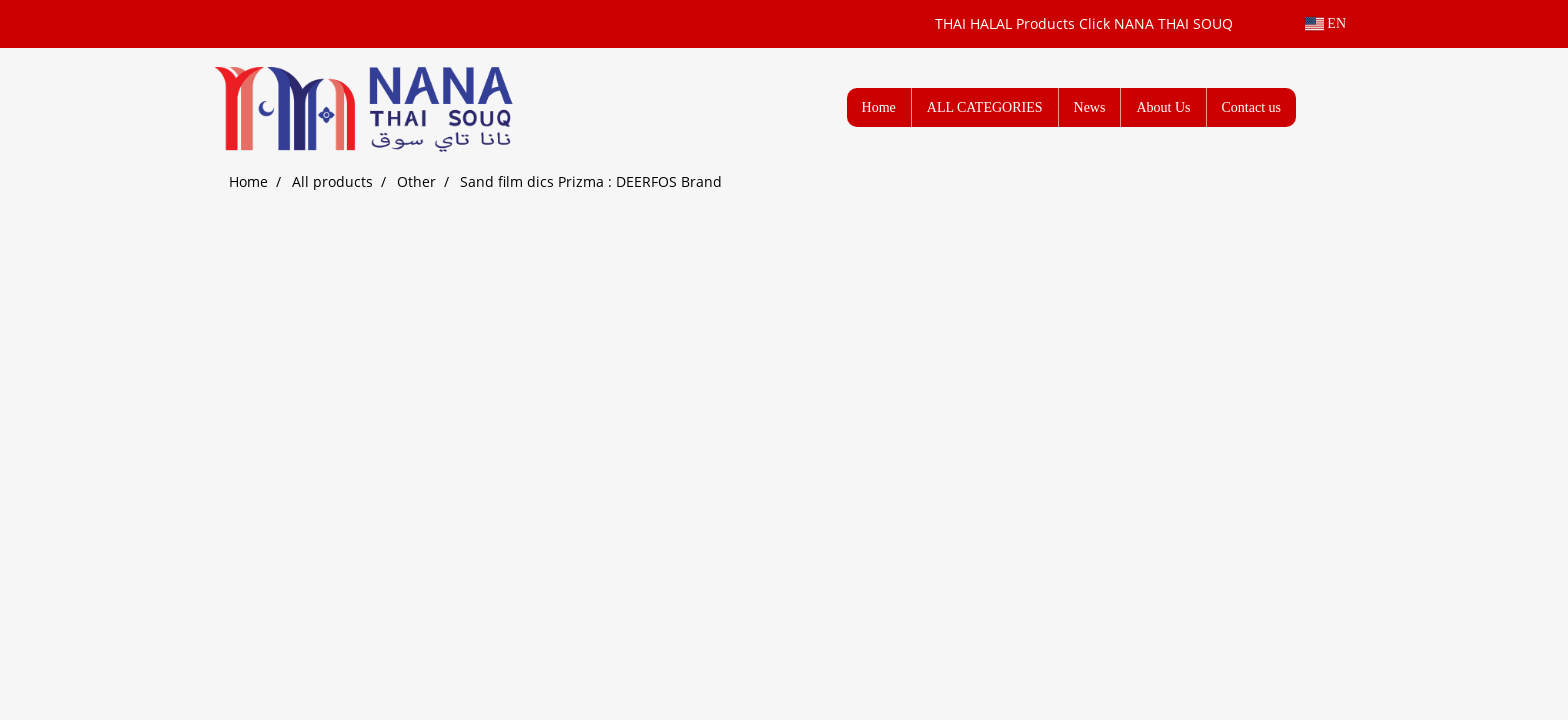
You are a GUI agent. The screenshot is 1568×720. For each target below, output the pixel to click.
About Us (1163, 107)
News (1090, 107)
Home (879, 107)
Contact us (1252, 107)
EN (1325, 23)
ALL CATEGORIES (985, 107)
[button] (1326, 107)
